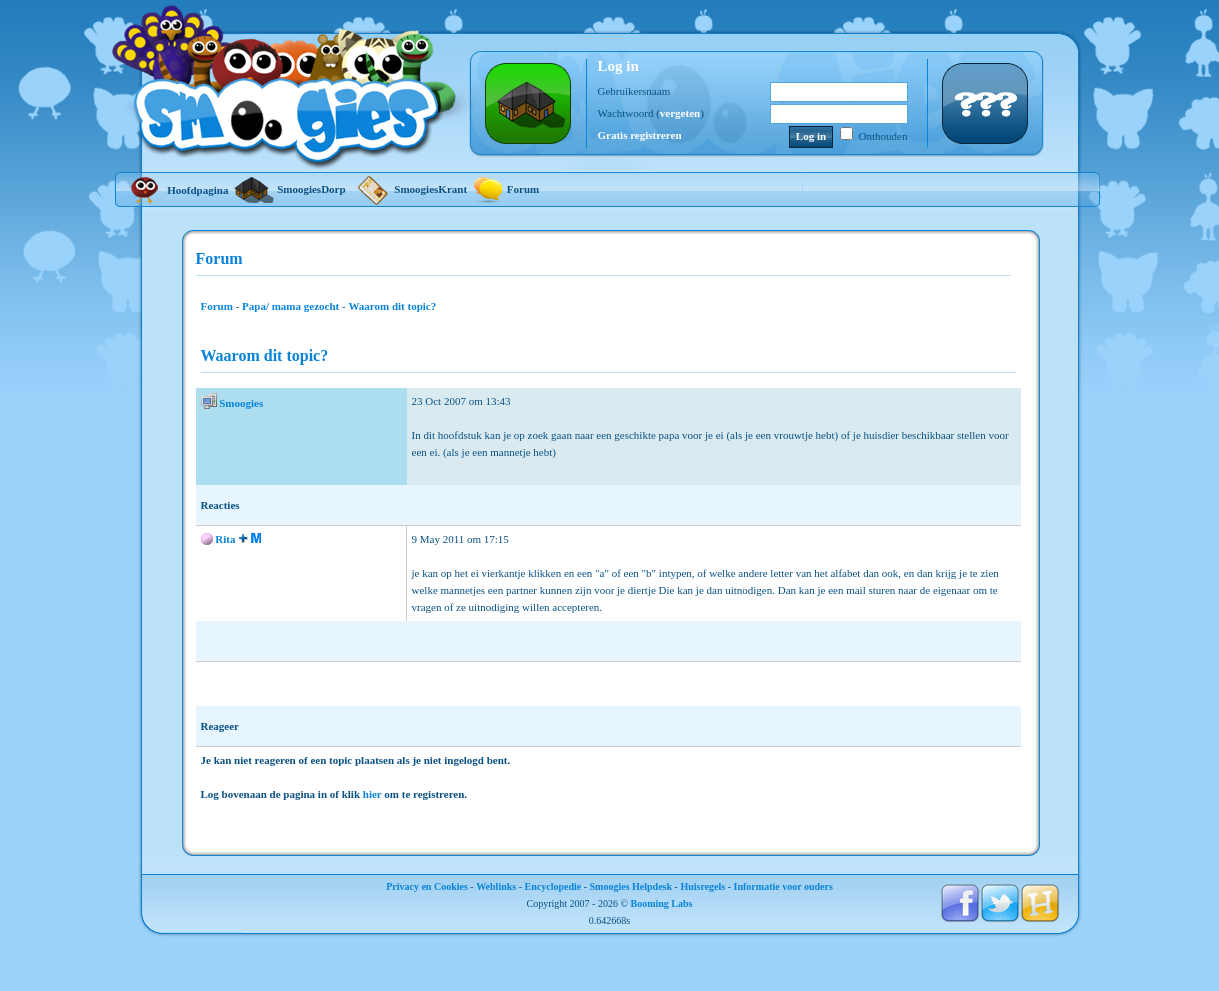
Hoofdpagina (177, 190)
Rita (225, 539)
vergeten (680, 113)
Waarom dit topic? (392, 306)
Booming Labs (662, 903)
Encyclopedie (553, 886)
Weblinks (496, 886)
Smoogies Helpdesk (631, 886)
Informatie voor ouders (783, 886)
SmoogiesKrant (409, 189)
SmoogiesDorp (289, 189)
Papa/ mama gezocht (290, 306)
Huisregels (702, 886)
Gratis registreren (640, 135)
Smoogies (241, 403)
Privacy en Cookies (427, 886)
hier (372, 794)
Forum (506, 189)
